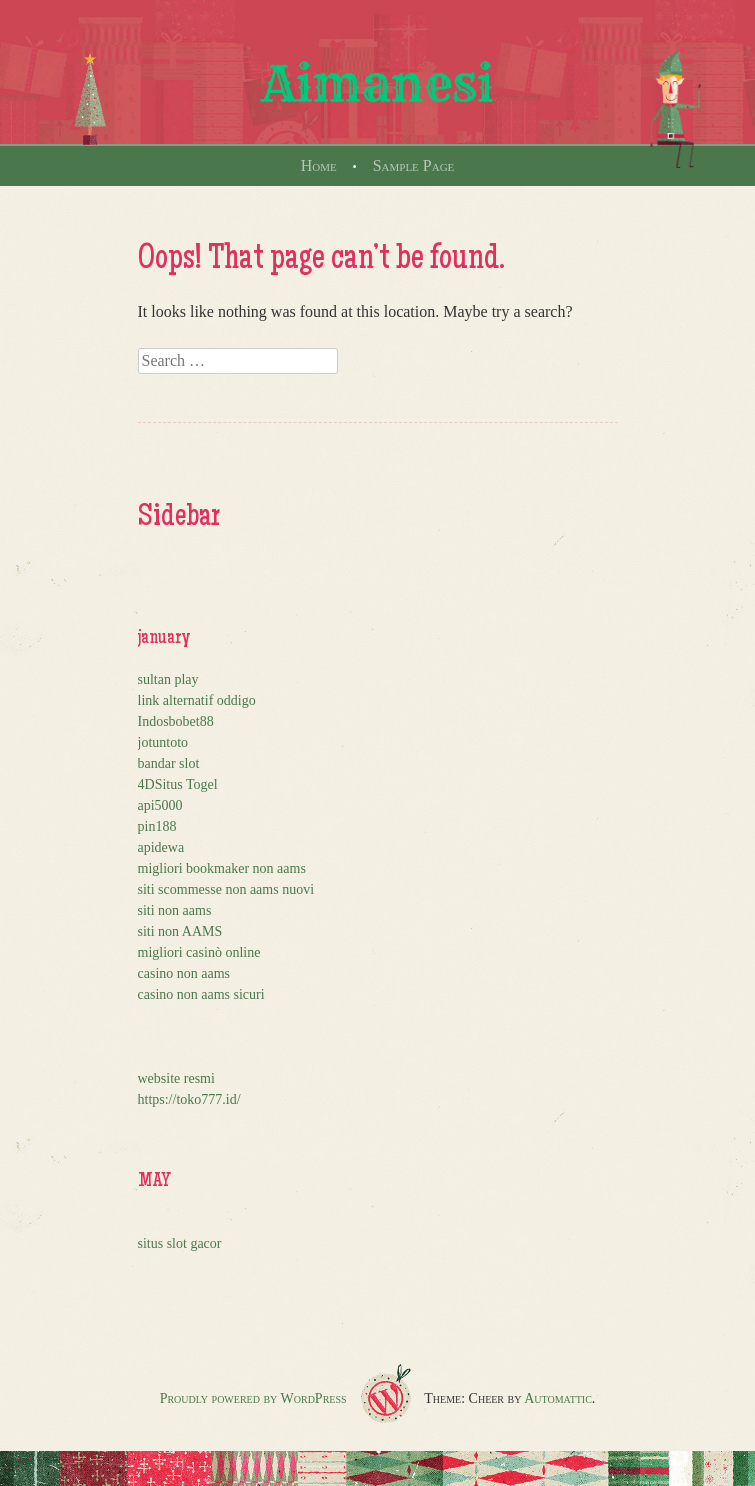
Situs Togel (186, 784)
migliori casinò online (199, 952)
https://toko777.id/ (189, 1099)
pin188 (157, 826)
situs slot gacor (180, 1243)
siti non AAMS (180, 931)
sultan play (168, 679)
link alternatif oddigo (197, 700)
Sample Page (414, 165)
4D (146, 784)
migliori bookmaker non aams (222, 868)
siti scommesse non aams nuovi (226, 889)
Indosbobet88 (176, 721)
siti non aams (175, 910)
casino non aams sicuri (201, 994)
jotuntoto (163, 742)
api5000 (160, 805)
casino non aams (184, 973)
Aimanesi (378, 84)
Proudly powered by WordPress (253, 1398)
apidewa (161, 847)
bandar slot (169, 763)
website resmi (176, 1078)
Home (319, 165)
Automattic (558, 1398)
